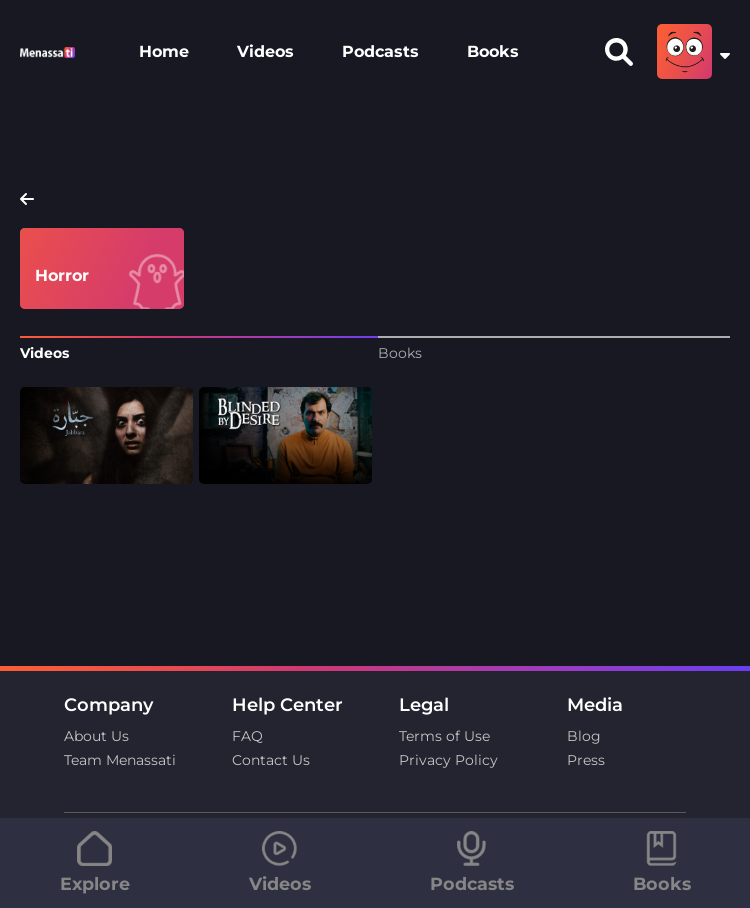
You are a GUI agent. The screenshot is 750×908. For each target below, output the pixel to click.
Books (493, 51)
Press (586, 760)
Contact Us (271, 760)
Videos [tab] (44, 353)
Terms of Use (444, 736)
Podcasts (380, 51)
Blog (584, 736)
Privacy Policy (448, 760)
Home (164, 51)
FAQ (247, 736)
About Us (96, 736)
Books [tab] (400, 353)
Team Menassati (120, 760)
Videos (265, 51)
